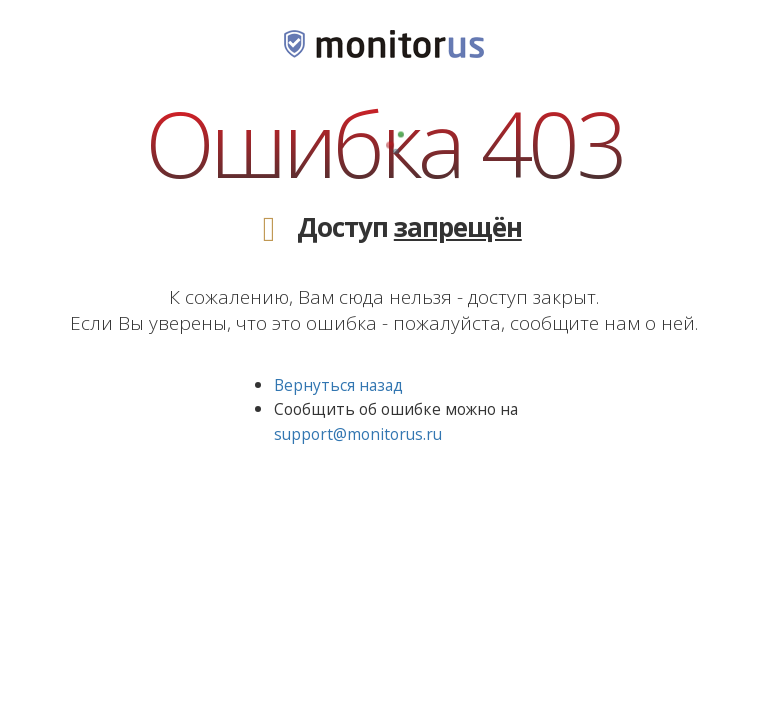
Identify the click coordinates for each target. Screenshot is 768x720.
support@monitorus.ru (358, 434)
